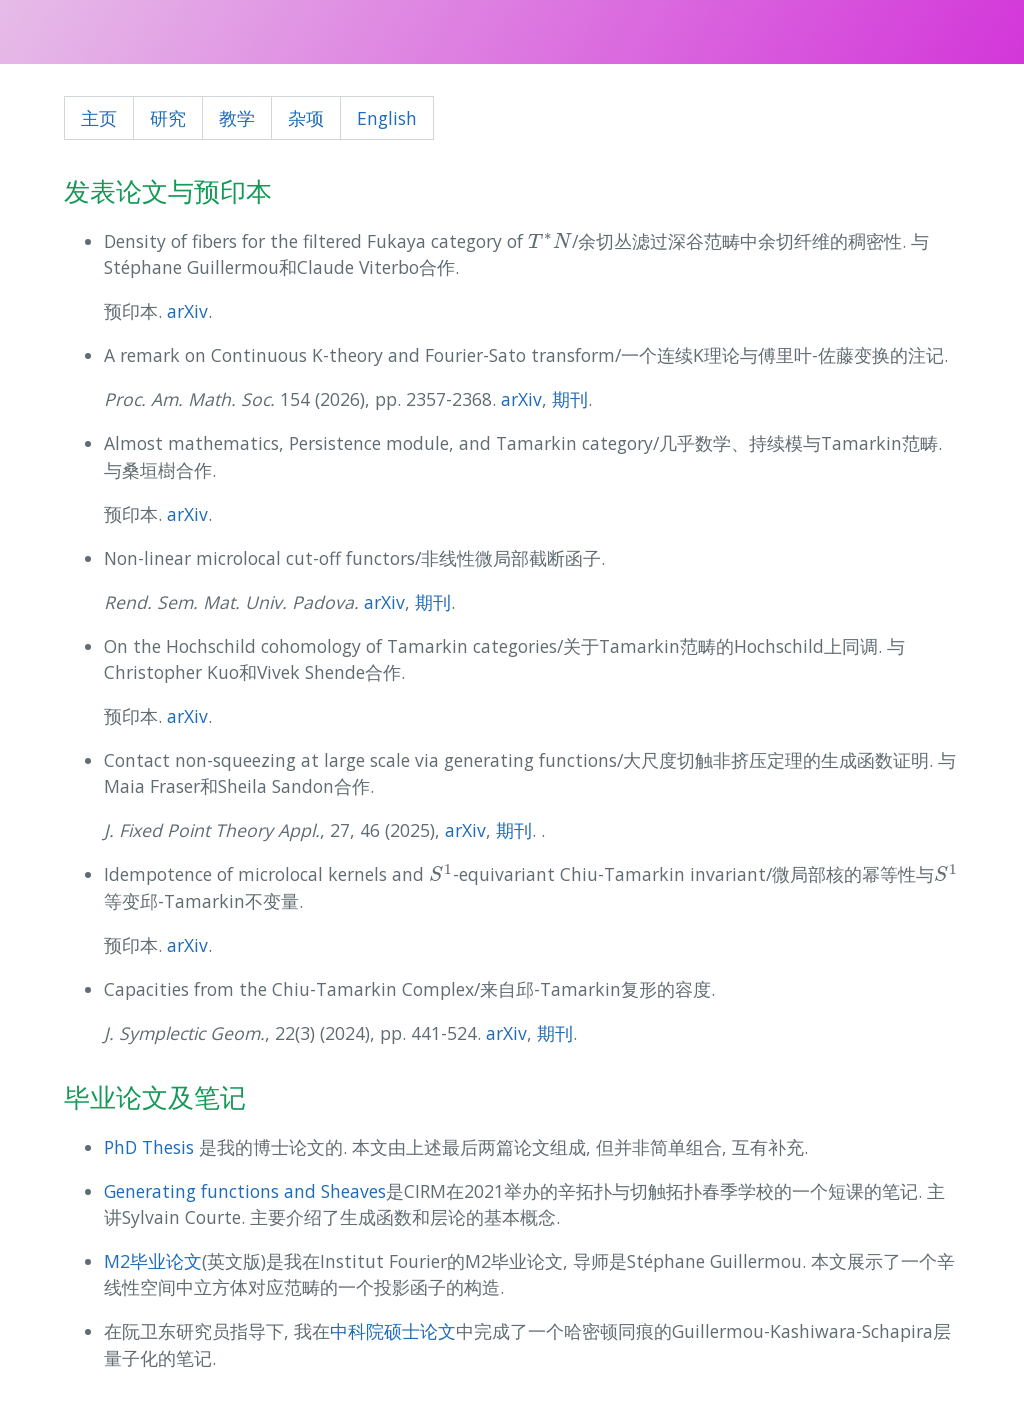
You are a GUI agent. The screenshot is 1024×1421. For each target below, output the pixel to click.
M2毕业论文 (153, 1261)
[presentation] (550, 240)
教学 (237, 118)
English (387, 118)
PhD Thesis (149, 1147)
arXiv (187, 311)
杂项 (306, 118)
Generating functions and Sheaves (245, 1191)
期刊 (570, 399)
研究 (168, 118)
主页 (99, 118)
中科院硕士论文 (393, 1331)
